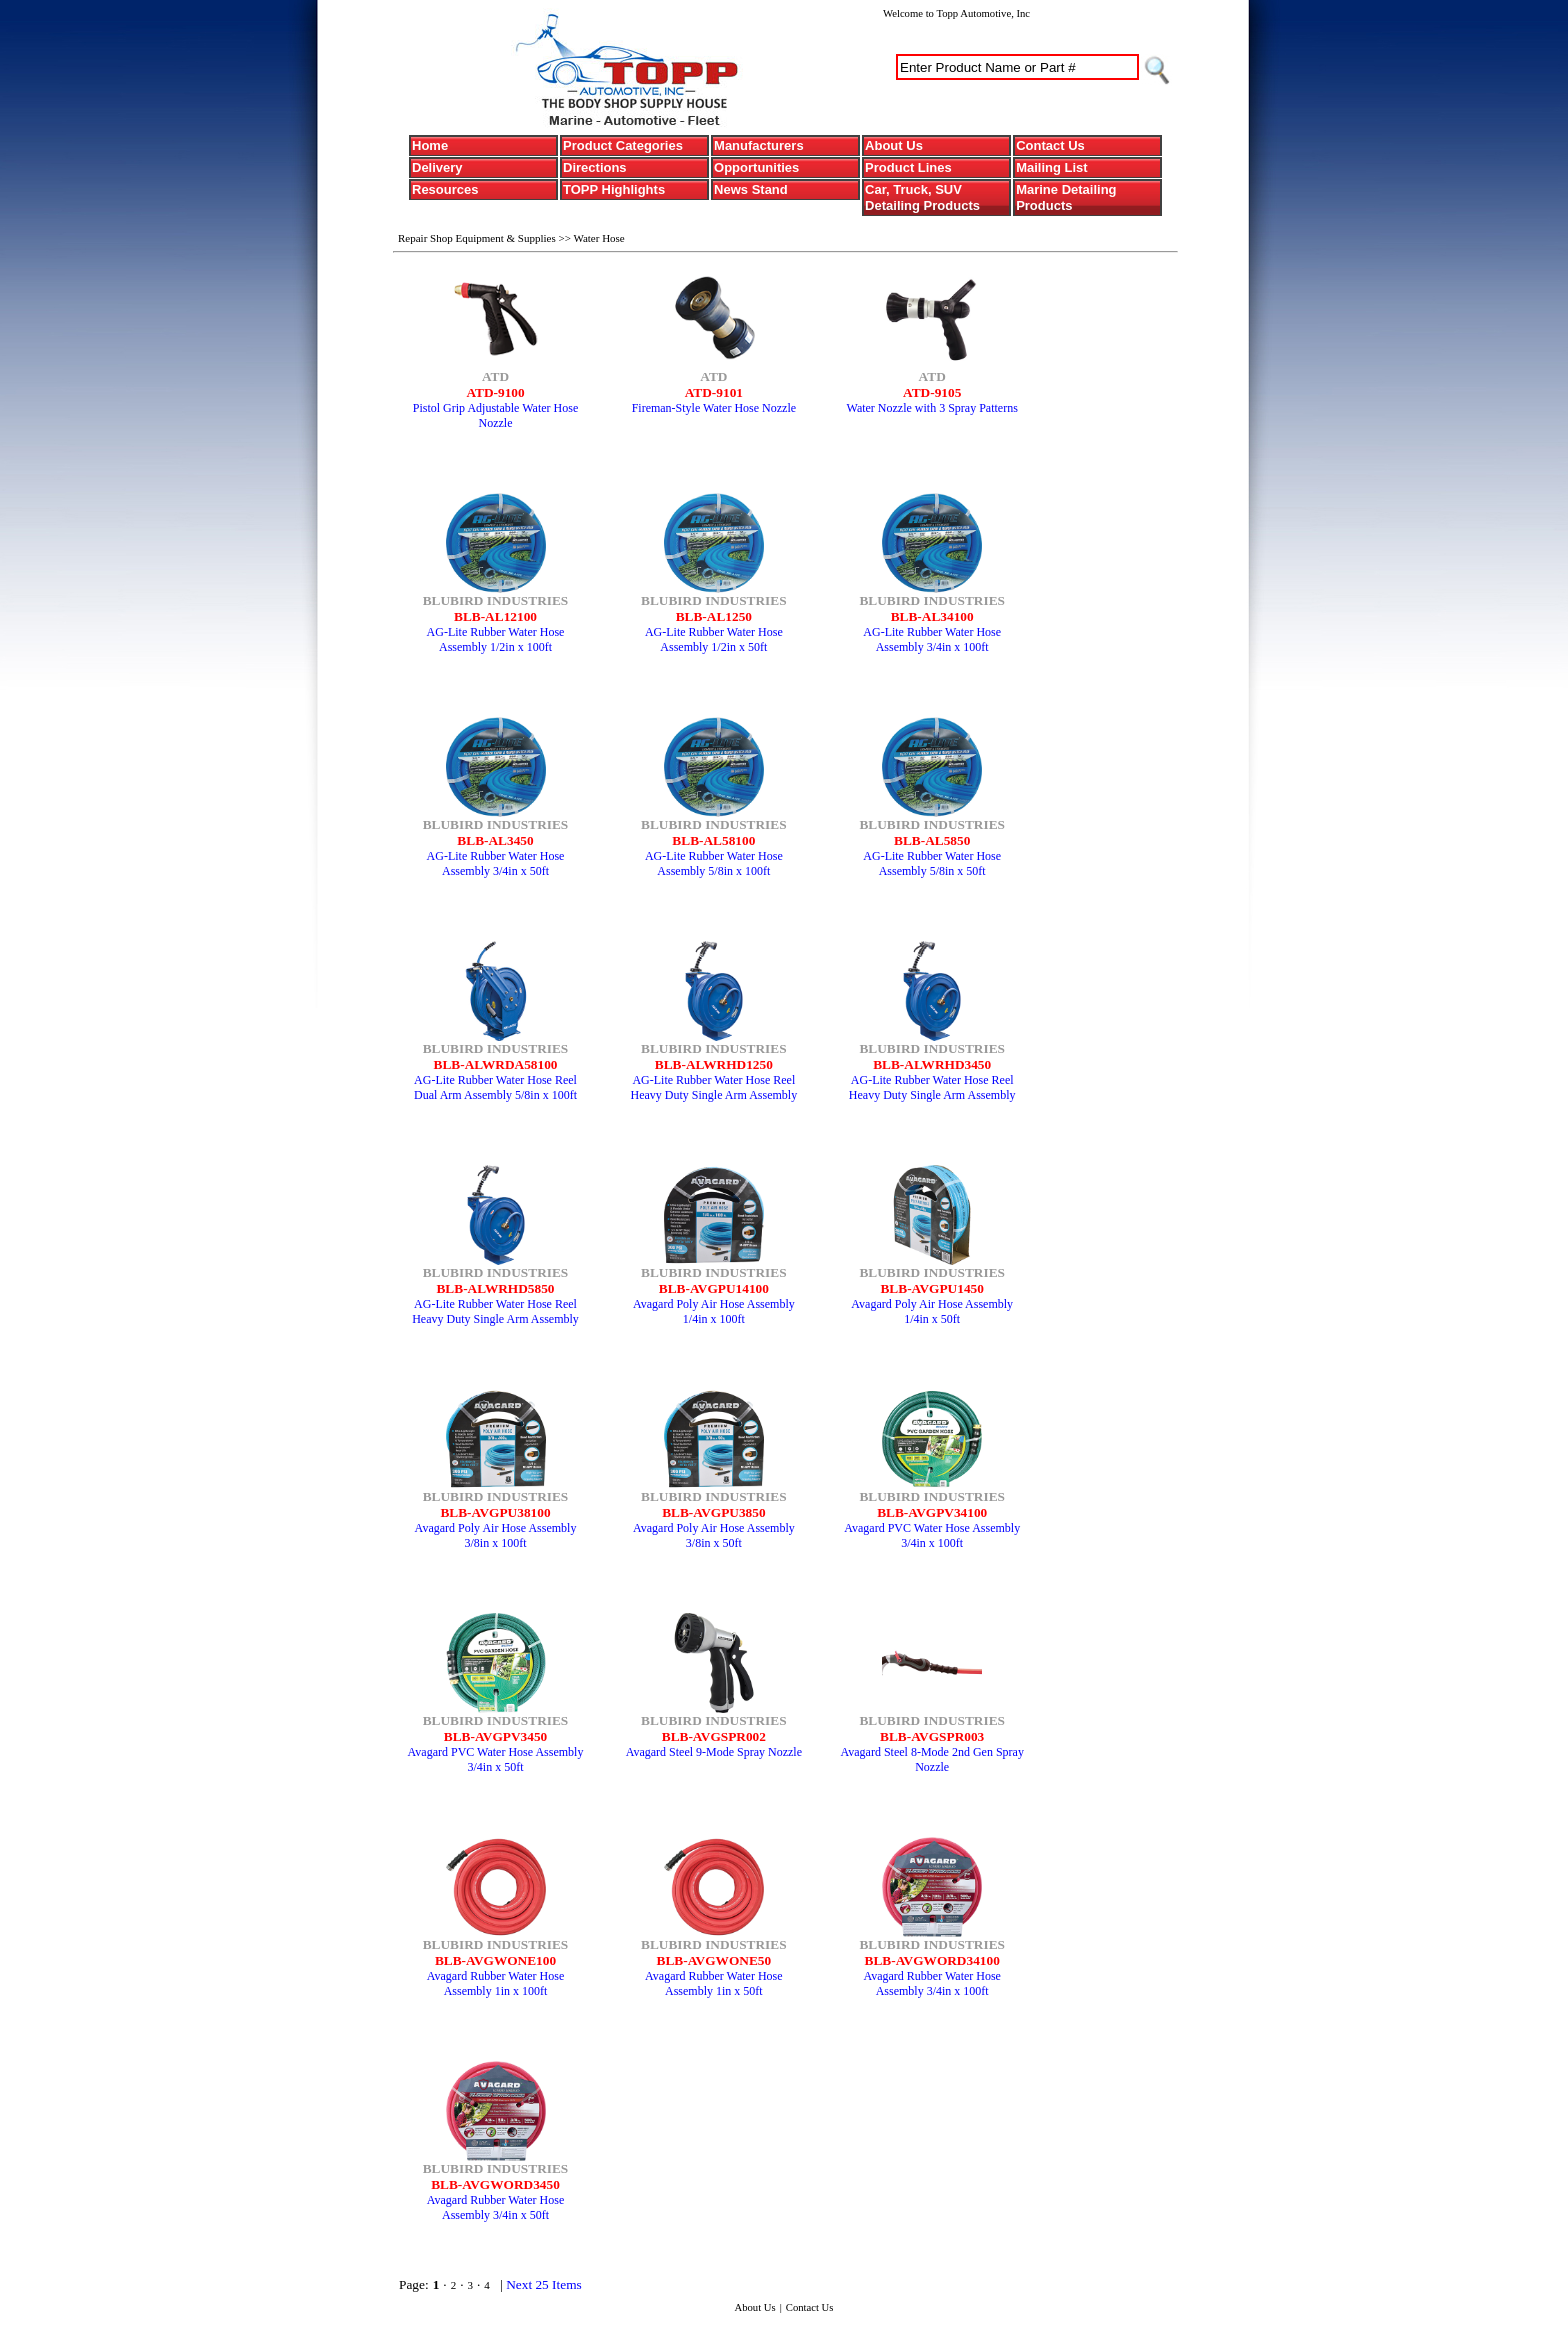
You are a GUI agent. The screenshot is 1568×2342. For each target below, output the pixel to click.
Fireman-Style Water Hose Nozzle (714, 408)
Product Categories (623, 145)
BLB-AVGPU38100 (495, 1512)
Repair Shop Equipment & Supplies (478, 238)
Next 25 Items (544, 2284)
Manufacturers (759, 145)
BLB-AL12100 (495, 616)
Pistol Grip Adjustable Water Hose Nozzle (495, 415)
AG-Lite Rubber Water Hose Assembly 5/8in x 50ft (932, 863)
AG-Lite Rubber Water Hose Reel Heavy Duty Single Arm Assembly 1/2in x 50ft (714, 1095)
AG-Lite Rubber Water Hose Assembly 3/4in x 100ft (932, 639)
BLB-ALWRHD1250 (714, 1064)
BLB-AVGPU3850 (713, 1512)
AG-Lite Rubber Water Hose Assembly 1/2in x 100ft (496, 639)
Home (430, 145)
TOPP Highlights (614, 189)
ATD (495, 376)
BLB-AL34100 (932, 616)
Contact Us (1050, 145)
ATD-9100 (495, 392)
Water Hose (598, 238)
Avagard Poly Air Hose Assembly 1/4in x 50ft (932, 1311)
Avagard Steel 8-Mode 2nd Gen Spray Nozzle (931, 1759)
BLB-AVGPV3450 (495, 1736)
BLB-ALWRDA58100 (496, 1064)
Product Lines (908, 167)
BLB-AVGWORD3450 (495, 2184)
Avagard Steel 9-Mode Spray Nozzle (714, 1752)
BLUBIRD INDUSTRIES (496, 600)
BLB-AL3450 (495, 840)
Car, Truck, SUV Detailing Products (922, 197)
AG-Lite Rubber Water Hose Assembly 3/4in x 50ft (496, 863)
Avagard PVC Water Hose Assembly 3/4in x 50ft (496, 1759)
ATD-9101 (714, 392)
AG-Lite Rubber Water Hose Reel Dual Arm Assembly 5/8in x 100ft (495, 1087)
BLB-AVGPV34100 (932, 1512)
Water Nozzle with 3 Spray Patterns (932, 408)
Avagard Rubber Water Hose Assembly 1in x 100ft (496, 1983)
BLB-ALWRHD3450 (932, 1064)
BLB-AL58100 (713, 840)
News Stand (751, 189)
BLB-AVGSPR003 (932, 1736)
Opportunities (756, 167)
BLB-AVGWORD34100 (932, 1960)
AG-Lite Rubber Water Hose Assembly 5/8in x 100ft (714, 863)
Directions (595, 167)
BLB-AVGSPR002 (714, 1736)
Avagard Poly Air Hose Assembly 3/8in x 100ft (496, 1535)
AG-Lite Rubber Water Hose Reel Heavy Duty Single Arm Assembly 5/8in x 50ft (495, 1319)
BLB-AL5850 (932, 840)
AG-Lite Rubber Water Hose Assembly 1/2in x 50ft (714, 639)
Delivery (437, 167)
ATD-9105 (932, 392)
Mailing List (1052, 167)
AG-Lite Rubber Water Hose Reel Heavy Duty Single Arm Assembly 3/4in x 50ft (932, 1095)
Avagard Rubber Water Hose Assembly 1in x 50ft (714, 1983)
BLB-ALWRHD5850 (495, 1288)
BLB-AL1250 (714, 616)
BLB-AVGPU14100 (714, 1288)
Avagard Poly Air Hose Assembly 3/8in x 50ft (714, 1535)
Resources (445, 189)
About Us (894, 145)
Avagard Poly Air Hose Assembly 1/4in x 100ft (714, 1311)
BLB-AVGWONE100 (495, 1960)
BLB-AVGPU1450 (931, 1288)
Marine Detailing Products (1066, 197)
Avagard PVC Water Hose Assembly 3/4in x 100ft (932, 1535)
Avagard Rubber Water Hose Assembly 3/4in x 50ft (496, 2207)
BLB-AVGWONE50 (714, 1960)
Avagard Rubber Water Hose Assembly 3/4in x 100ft (932, 1983)
